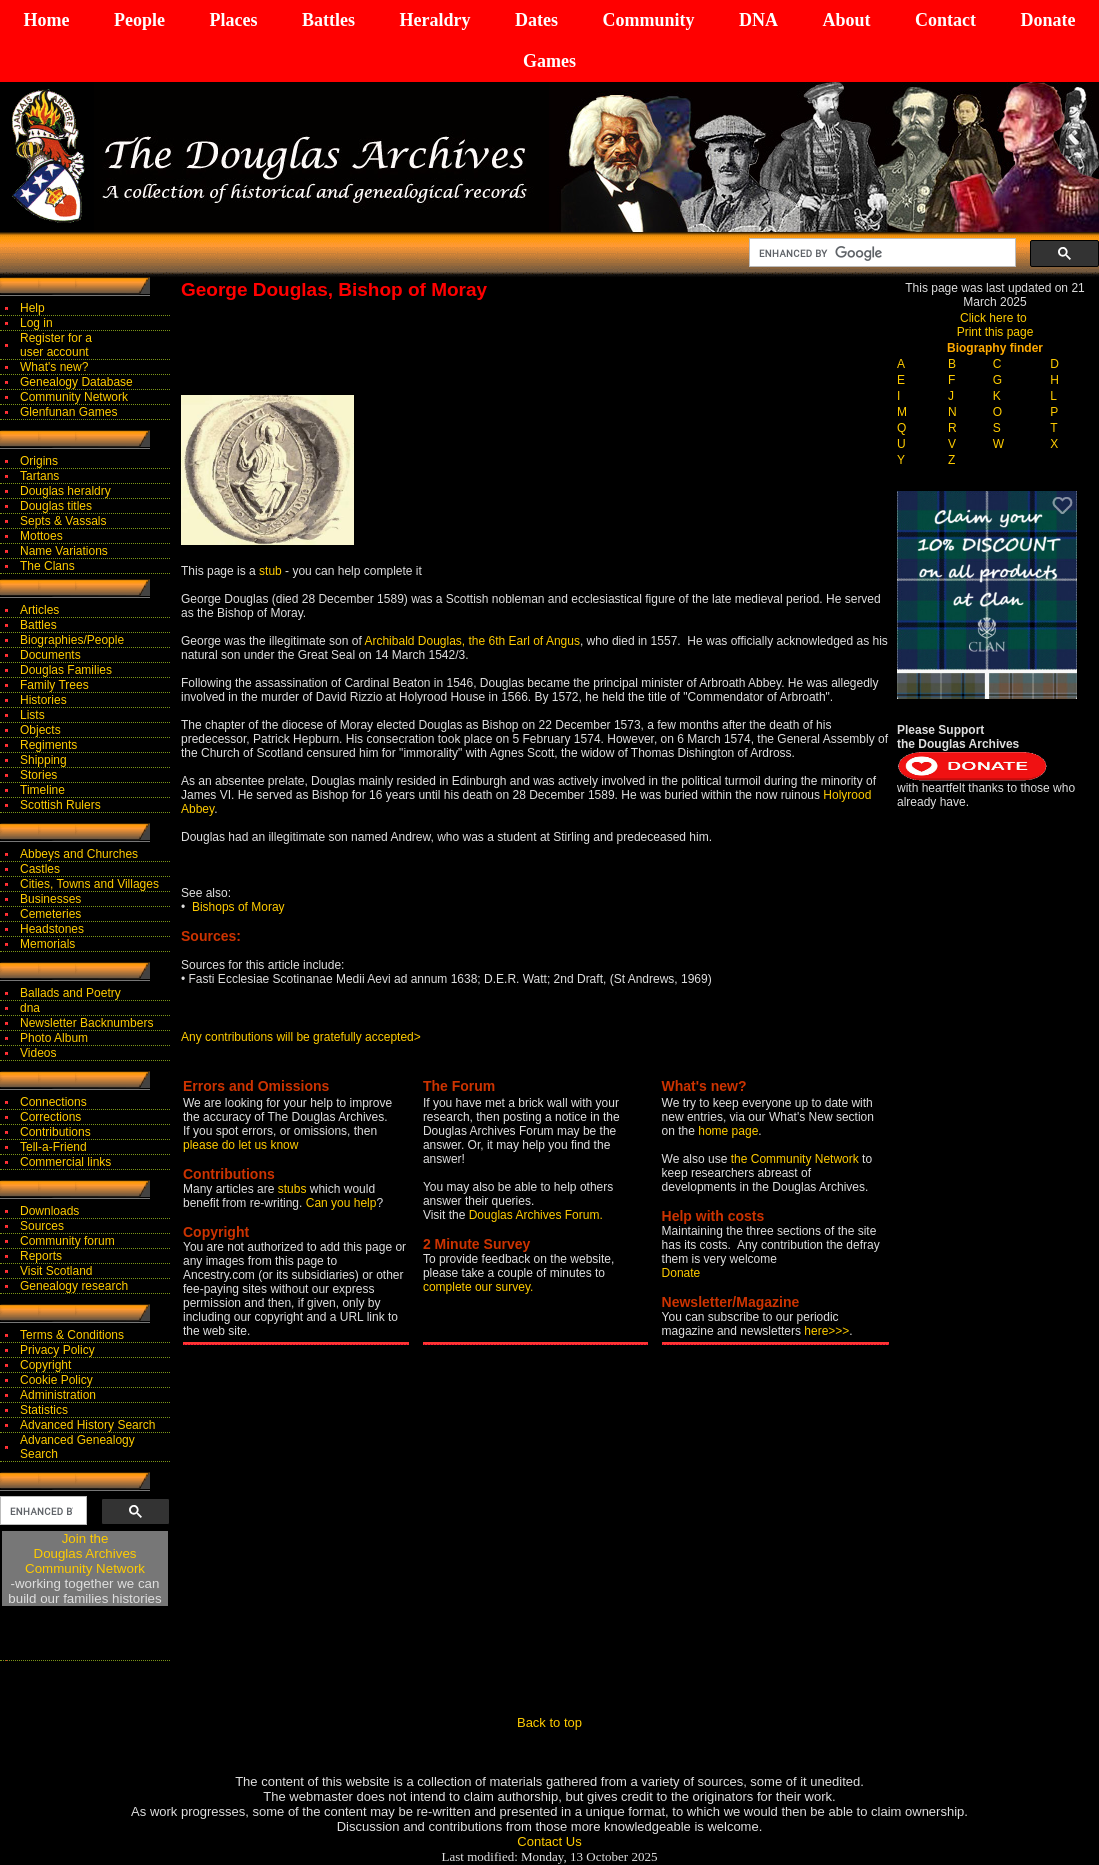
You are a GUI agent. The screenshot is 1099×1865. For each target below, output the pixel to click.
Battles (328, 20)
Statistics (44, 1410)
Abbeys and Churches (79, 854)
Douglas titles (56, 506)
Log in (36, 323)
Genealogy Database (76, 382)
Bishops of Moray (238, 907)
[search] (880, 253)
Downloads (49, 1211)
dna (30, 1008)
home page (728, 1131)
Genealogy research (74, 1286)
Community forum (67, 1241)
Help (32, 308)
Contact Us (549, 1841)
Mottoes (41, 536)
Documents (50, 655)
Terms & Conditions (72, 1335)
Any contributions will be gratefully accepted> (301, 1037)
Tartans (39, 476)
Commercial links (65, 1162)
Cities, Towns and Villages (89, 884)
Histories (43, 700)
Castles (40, 869)
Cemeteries (50, 914)
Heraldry (434, 20)
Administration (58, 1395)
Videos (38, 1053)
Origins (39, 461)
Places (233, 20)
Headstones (52, 929)
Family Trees (54, 685)
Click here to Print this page (995, 325)
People (139, 20)
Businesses (50, 899)
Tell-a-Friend (53, 1147)
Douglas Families (66, 670)
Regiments (48, 745)
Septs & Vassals (63, 521)
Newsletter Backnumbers (86, 1023)
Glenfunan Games (68, 412)
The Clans (47, 566)
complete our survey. (478, 1287)
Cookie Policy (56, 1380)
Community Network (74, 397)
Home (47, 20)
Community (648, 20)
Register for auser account (56, 345)
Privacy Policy (57, 1350)
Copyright (45, 1365)
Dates (536, 20)
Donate (1047, 20)
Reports (41, 1256)
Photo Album (54, 1038)
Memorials (47, 944)
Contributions (55, 1132)
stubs (294, 1189)
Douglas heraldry (65, 491)
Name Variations (64, 551)
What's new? (54, 367)
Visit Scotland (56, 1271)
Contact (945, 20)
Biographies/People (72, 640)
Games (549, 61)
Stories (38, 775)
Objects (40, 730)
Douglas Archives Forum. (536, 1215)
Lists (32, 715)
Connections (53, 1102)
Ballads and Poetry (70, 993)
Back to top (549, 1722)
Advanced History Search (87, 1425)
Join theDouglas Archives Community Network (85, 1553)
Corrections (50, 1117)
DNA (758, 20)
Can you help (341, 1203)
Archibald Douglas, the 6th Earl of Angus (471, 641)
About (846, 20)
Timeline (42, 790)
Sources (42, 1226)
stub (270, 571)
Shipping (43, 760)
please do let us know (240, 1145)
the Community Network (796, 1159)
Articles (39, 610)
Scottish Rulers (60, 805)
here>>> (826, 1331)
